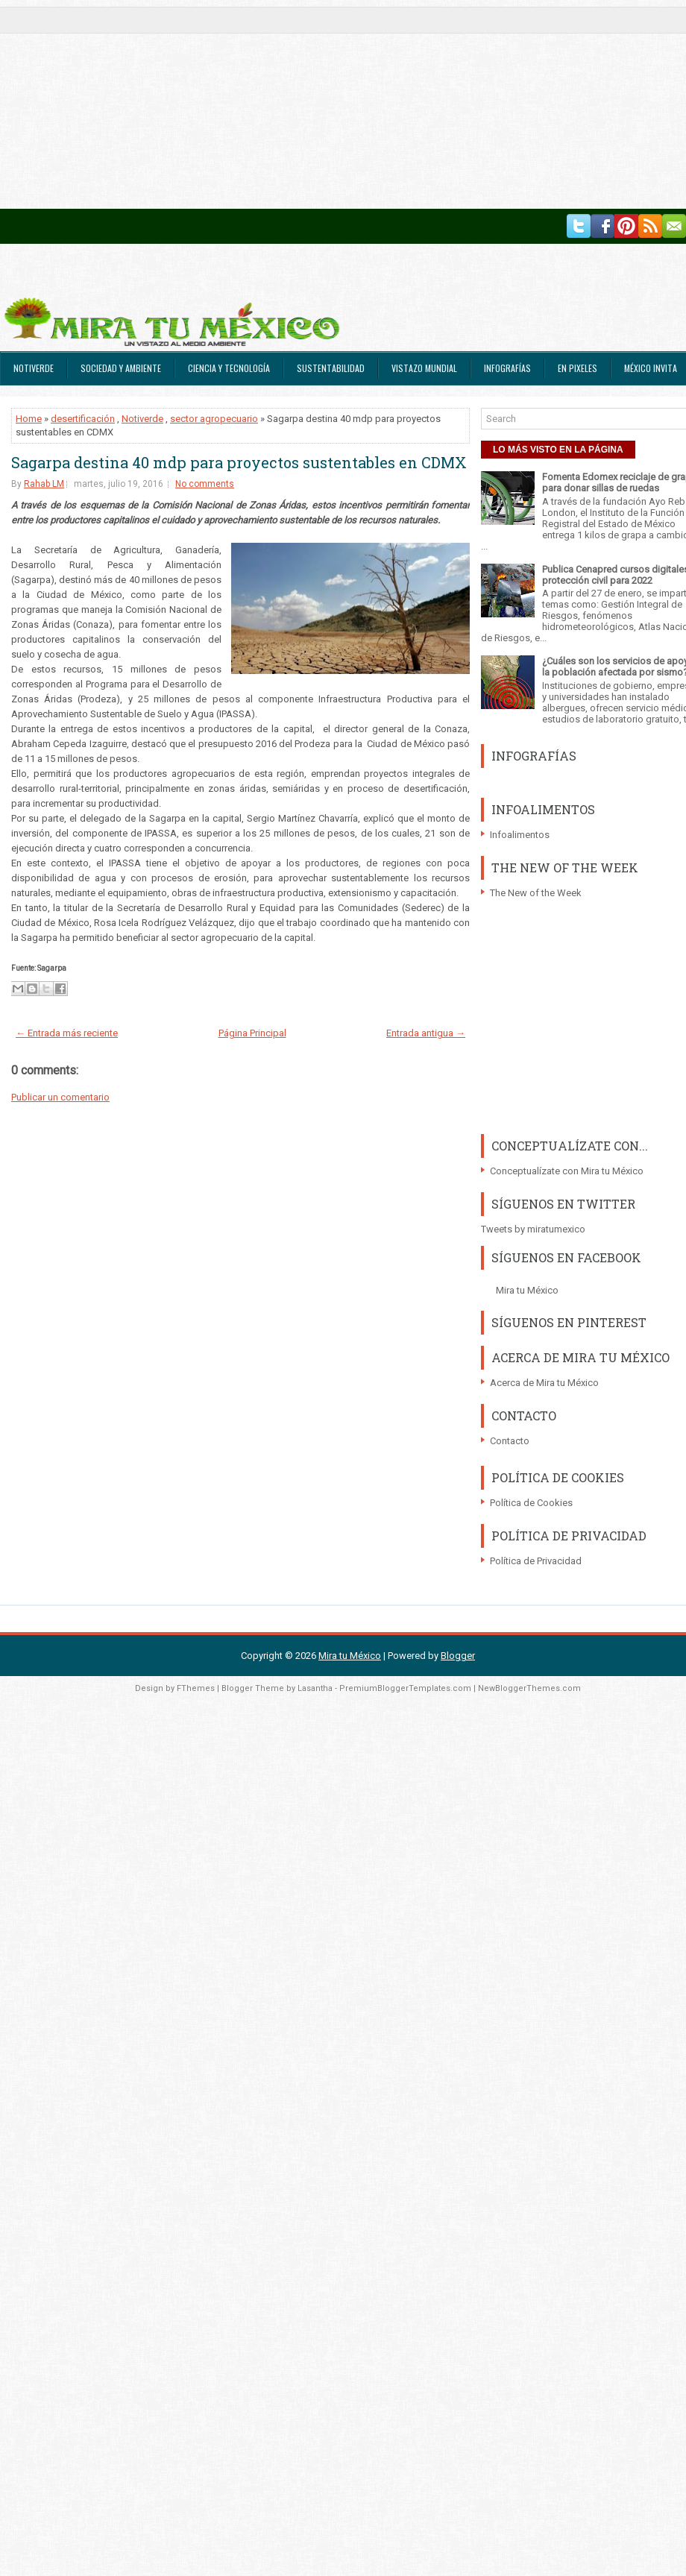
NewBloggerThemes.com (529, 1688)
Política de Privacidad (536, 1560)
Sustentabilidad (331, 368)
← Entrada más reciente (67, 1033)
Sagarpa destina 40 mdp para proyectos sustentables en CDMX (239, 462)
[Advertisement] (191, 104)
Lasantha (315, 1688)
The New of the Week (536, 892)
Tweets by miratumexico (533, 1229)
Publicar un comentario (60, 1097)
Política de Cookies (531, 1502)
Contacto (509, 1440)
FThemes (196, 1688)
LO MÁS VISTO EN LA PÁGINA (558, 449)
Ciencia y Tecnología (229, 368)
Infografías (507, 368)
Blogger (458, 1655)
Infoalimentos (520, 834)
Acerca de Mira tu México (544, 1382)
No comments (204, 484)
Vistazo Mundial (424, 368)
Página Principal (252, 1033)
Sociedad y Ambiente (121, 368)
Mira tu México (527, 1290)
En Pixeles (577, 368)
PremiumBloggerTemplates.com (405, 1688)
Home (29, 418)
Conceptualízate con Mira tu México (566, 1171)
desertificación (83, 418)
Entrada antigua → (425, 1033)
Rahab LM (44, 484)
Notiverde (33, 368)
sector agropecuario (214, 418)
